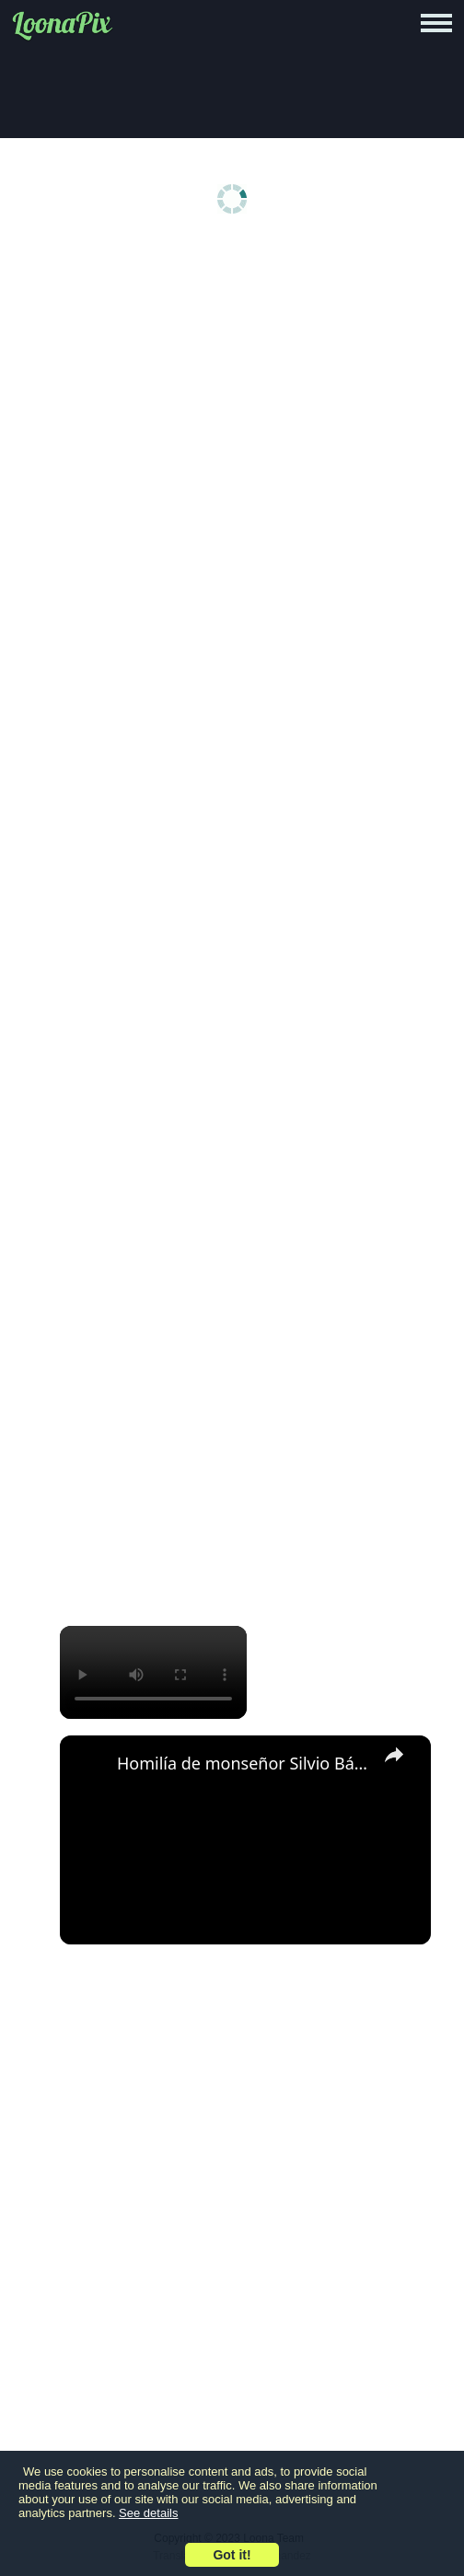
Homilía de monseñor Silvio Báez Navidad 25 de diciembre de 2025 (242, 1763)
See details (148, 2513)
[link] (89, 1764)
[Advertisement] (236, 388)
